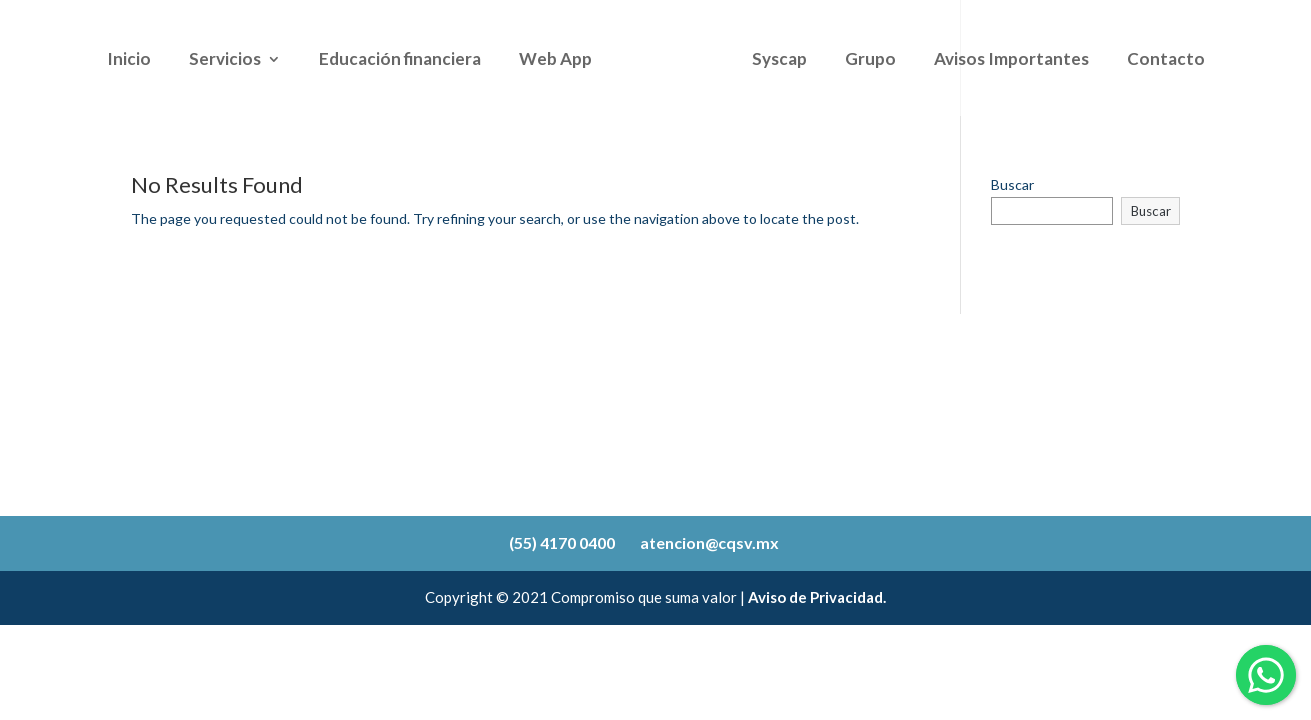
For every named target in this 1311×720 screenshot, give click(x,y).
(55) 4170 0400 (562, 542)
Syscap (779, 60)
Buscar (1012, 184)
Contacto (1166, 60)
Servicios (225, 60)
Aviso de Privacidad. (817, 597)
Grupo (870, 60)
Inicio (129, 60)
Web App (555, 60)
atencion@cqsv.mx (709, 542)
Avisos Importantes (1011, 60)
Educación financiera (400, 60)
